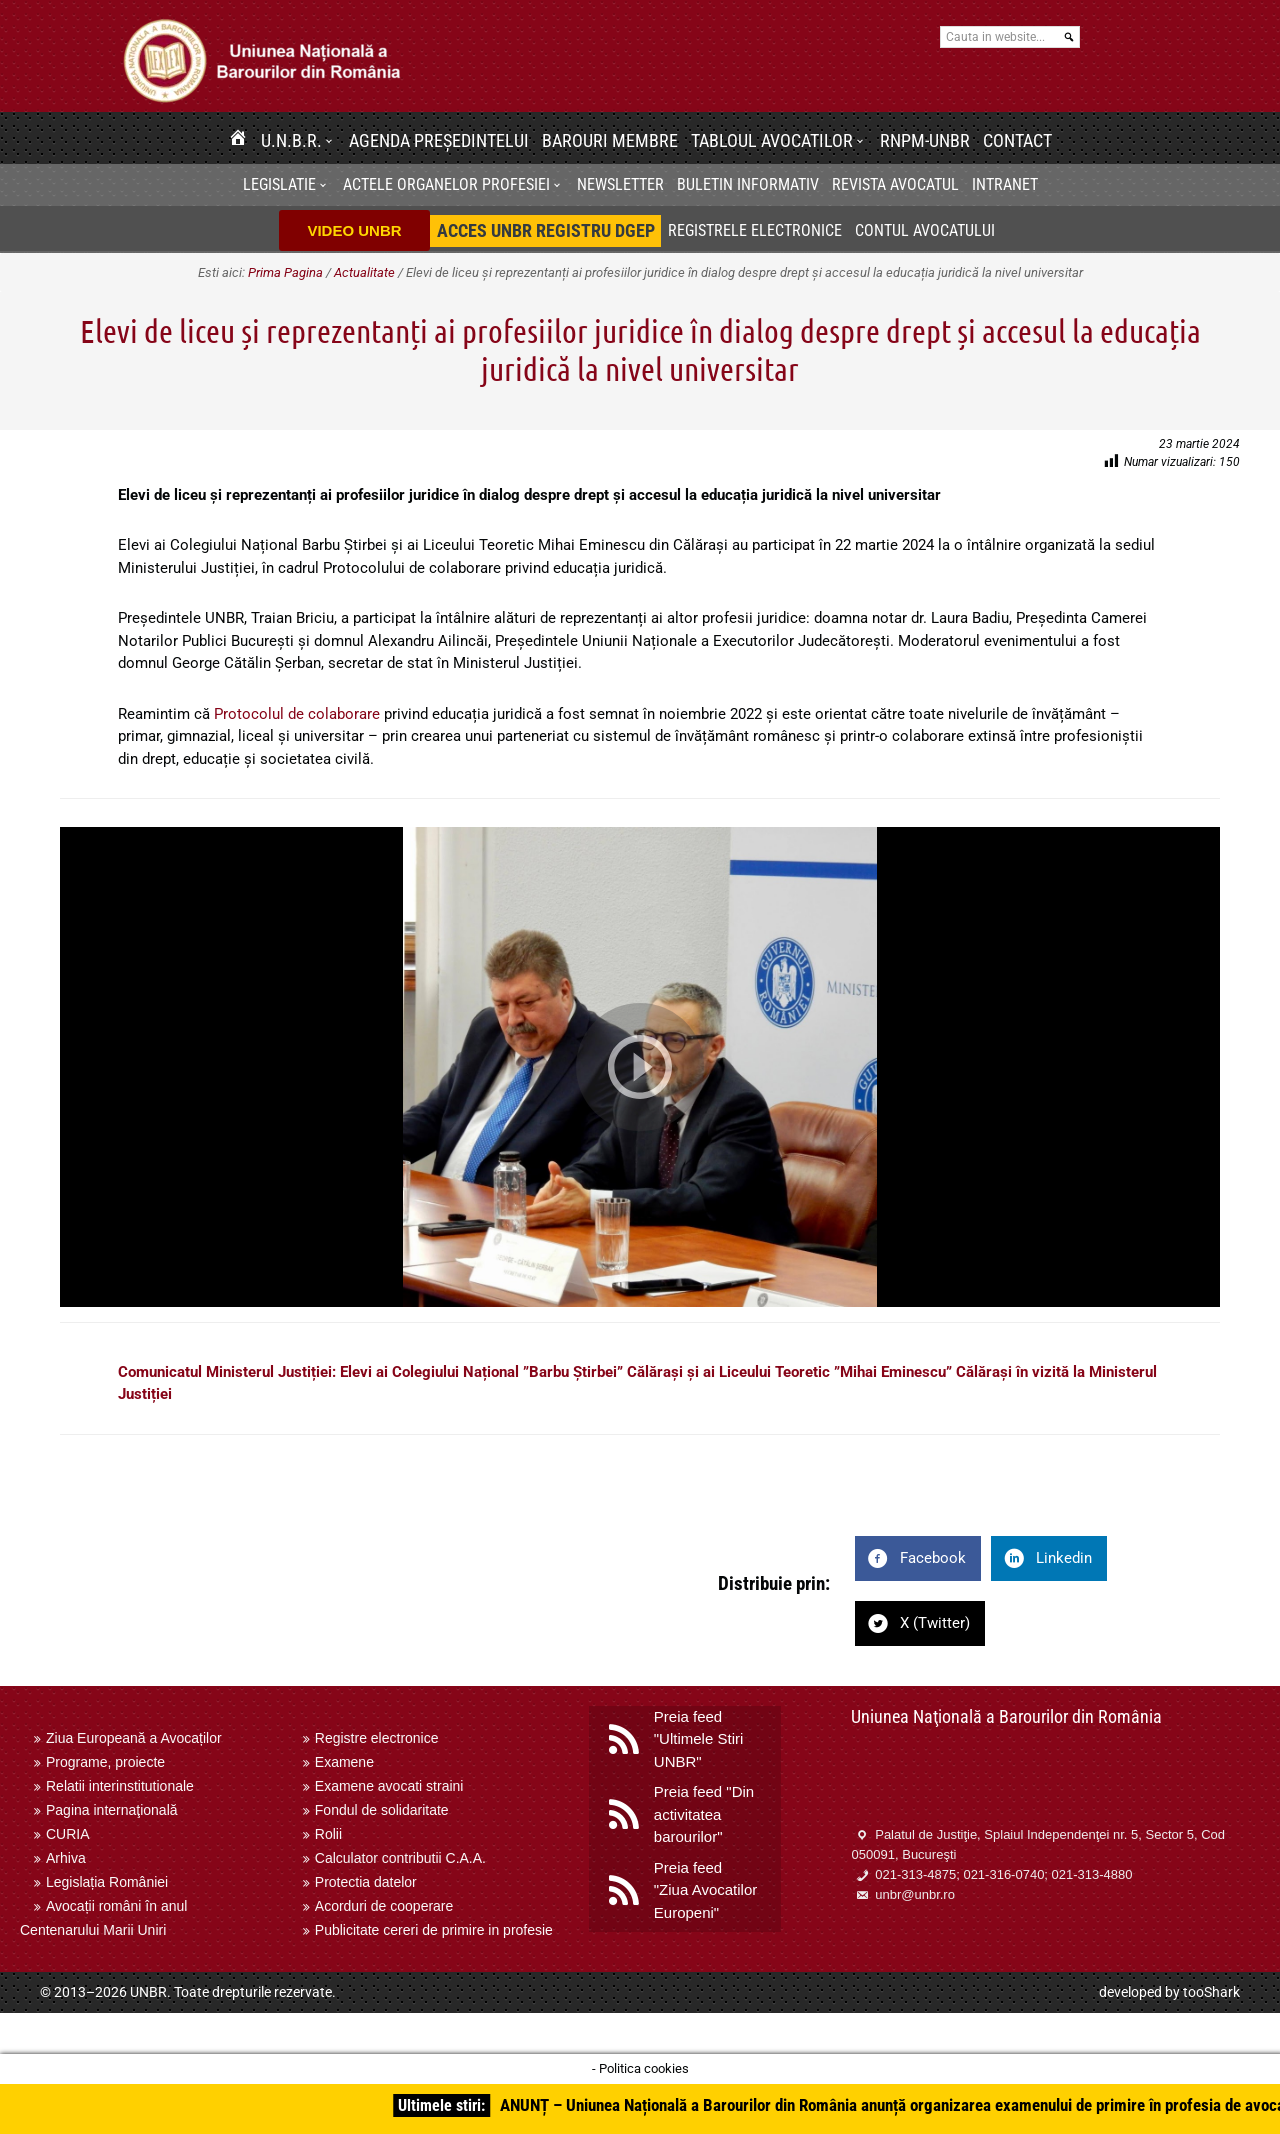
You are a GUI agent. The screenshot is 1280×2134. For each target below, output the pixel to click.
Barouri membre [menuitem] (610, 140)
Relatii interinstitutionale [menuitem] (120, 1786)
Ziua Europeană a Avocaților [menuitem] (134, 1738)
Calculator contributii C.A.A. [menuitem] (400, 1858)
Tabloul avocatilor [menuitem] (772, 140)
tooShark (1211, 1992)
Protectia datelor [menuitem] (366, 1882)
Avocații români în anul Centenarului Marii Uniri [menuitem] (103, 1918)
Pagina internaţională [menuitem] (112, 1810)
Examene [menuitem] (344, 1762)
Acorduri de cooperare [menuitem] (384, 1906)
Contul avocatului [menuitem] (925, 230)
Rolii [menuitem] (328, 1834)
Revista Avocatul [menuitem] (895, 184)
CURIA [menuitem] (68, 1834)
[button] (332, 140)
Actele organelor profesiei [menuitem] (446, 184)
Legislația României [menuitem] (107, 1882)
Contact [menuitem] (1017, 140)
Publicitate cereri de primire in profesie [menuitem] (434, 1930)
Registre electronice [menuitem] (377, 1738)
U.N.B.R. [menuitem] (291, 140)
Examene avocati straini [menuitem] (389, 1786)
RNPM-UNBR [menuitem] (925, 140)
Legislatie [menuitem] (279, 184)
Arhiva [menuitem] (66, 1858)
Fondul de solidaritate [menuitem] (382, 1810)
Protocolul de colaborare (297, 714)
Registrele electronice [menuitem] (755, 230)
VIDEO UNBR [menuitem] (354, 230)
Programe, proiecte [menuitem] (105, 1762)
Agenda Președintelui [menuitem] (439, 140)
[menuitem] (238, 140)
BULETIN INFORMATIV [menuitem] (748, 184)
